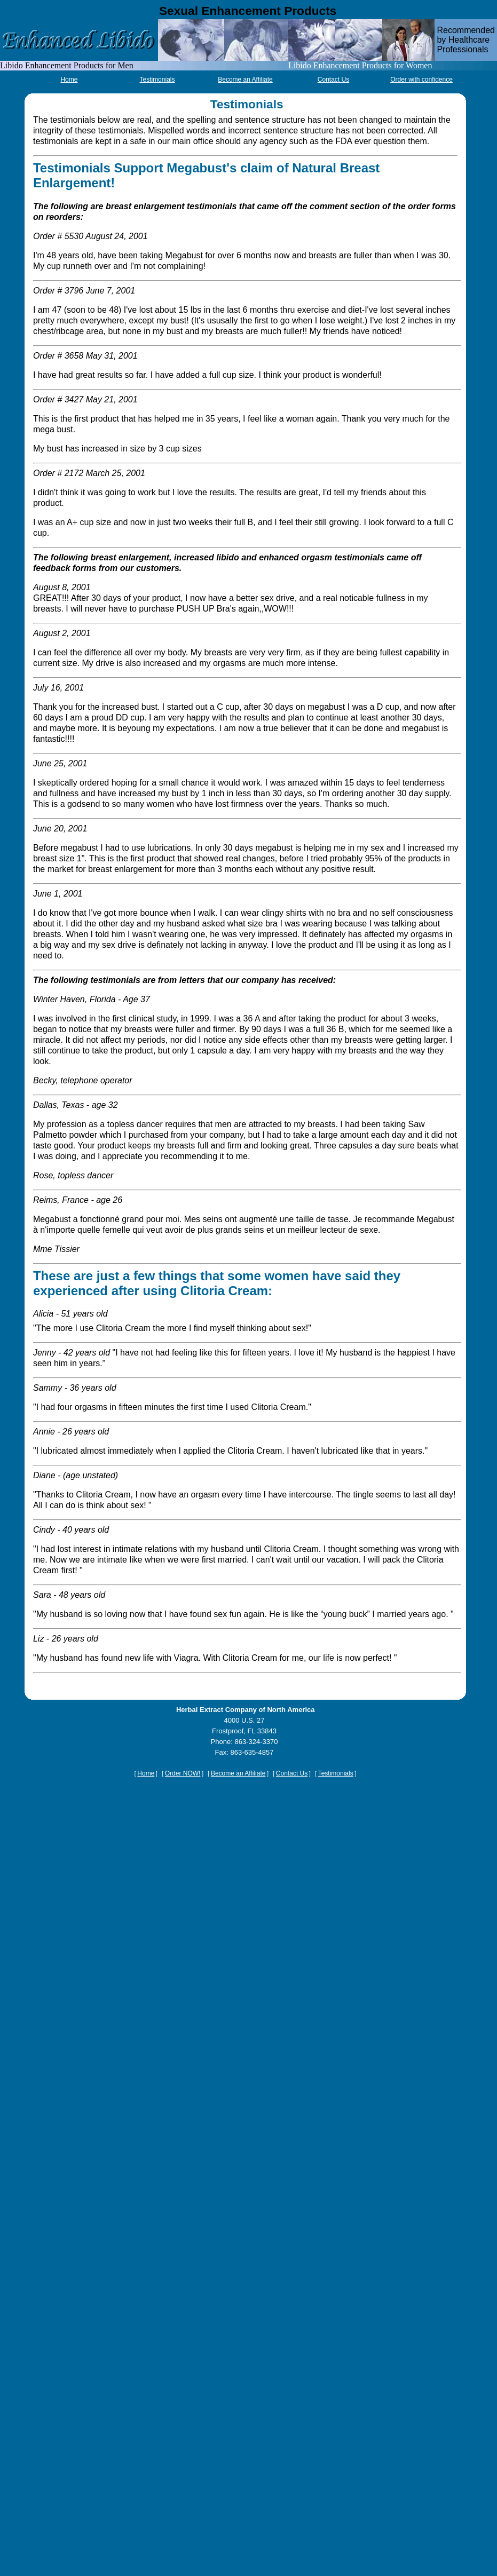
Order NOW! (183, 1773)
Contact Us (333, 79)
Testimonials (157, 79)
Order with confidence (421, 79)
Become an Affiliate (245, 79)
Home (68, 79)
